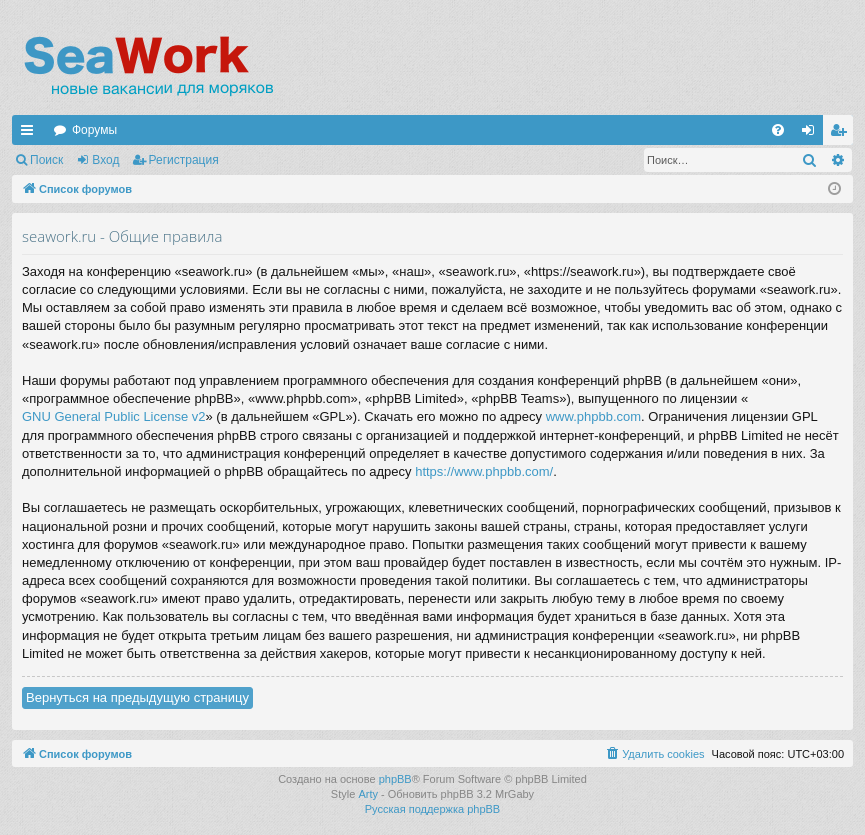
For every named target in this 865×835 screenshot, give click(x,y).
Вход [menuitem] (812, 134)
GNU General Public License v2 (114, 416)
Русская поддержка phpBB (432, 809)
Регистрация (184, 160)
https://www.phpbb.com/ (484, 471)
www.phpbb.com (593, 416)
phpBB (395, 779)
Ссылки (31, 134)
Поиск (46, 160)
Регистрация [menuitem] (842, 134)
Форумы (94, 130)
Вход (105, 160)
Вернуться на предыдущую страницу (137, 697)
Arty (368, 794)
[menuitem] (778, 130)
